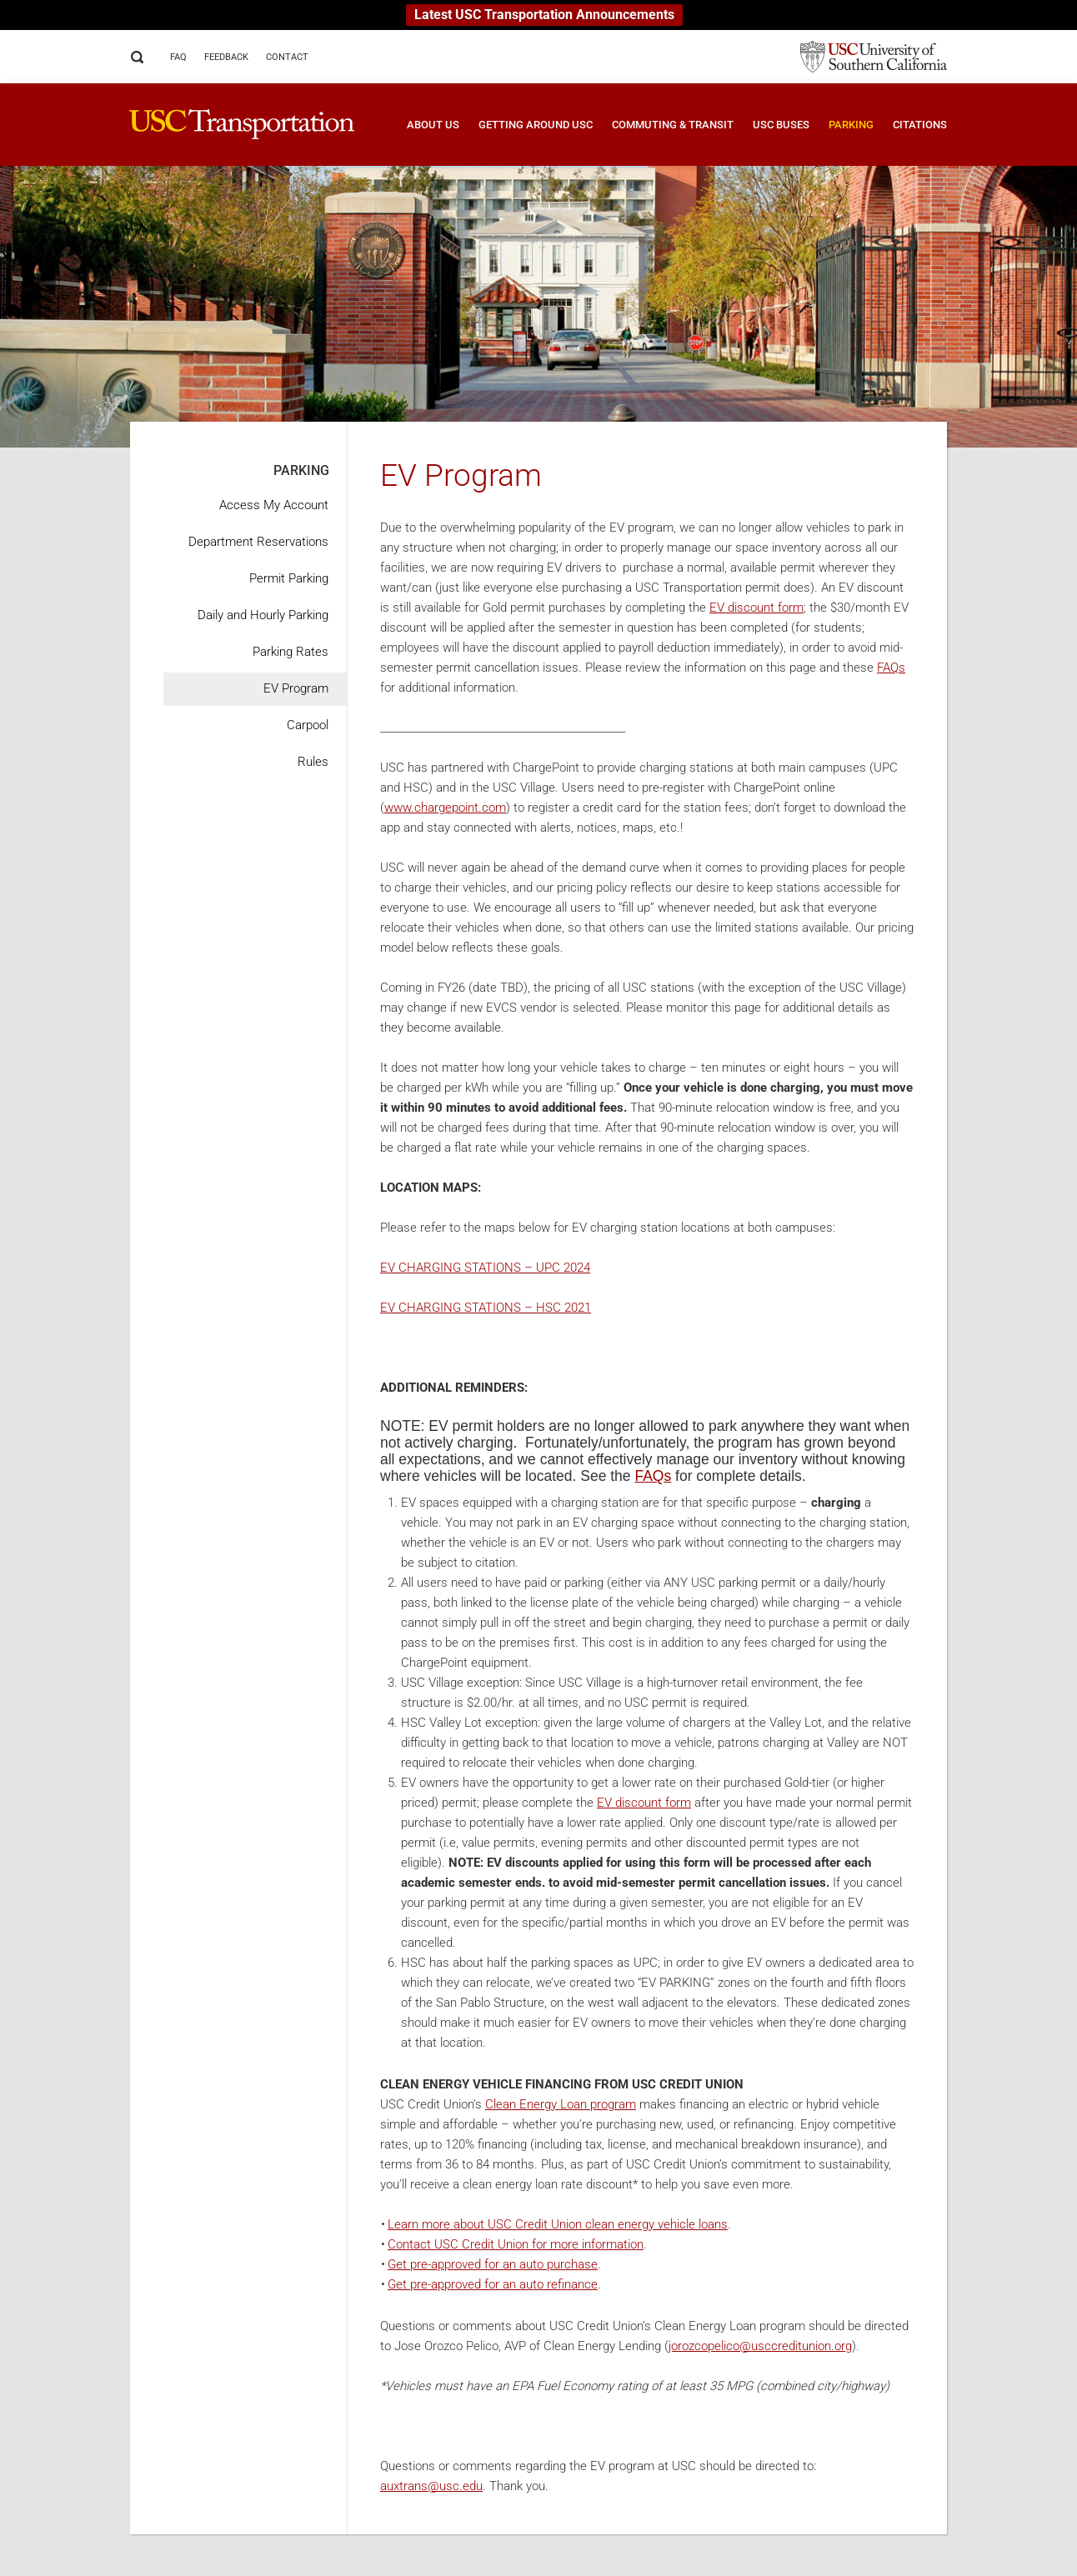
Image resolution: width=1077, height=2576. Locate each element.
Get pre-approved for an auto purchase (493, 2264)
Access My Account (273, 505)
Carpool (307, 725)
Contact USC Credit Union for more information (516, 2244)
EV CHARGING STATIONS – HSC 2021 (485, 1307)
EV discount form (756, 607)
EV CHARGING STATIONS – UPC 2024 (485, 1267)
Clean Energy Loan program (560, 2104)
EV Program (295, 688)
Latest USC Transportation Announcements (544, 15)
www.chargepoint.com (445, 807)
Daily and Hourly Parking (263, 615)
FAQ (178, 57)
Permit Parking (288, 578)
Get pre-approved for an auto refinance (493, 2284)
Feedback (226, 57)
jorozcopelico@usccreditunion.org (760, 2345)
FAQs (891, 667)
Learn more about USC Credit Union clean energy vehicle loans (558, 2224)
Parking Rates (290, 651)
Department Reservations (258, 541)
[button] (423, 137)
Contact (287, 57)
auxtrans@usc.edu (431, 2485)
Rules (313, 761)
